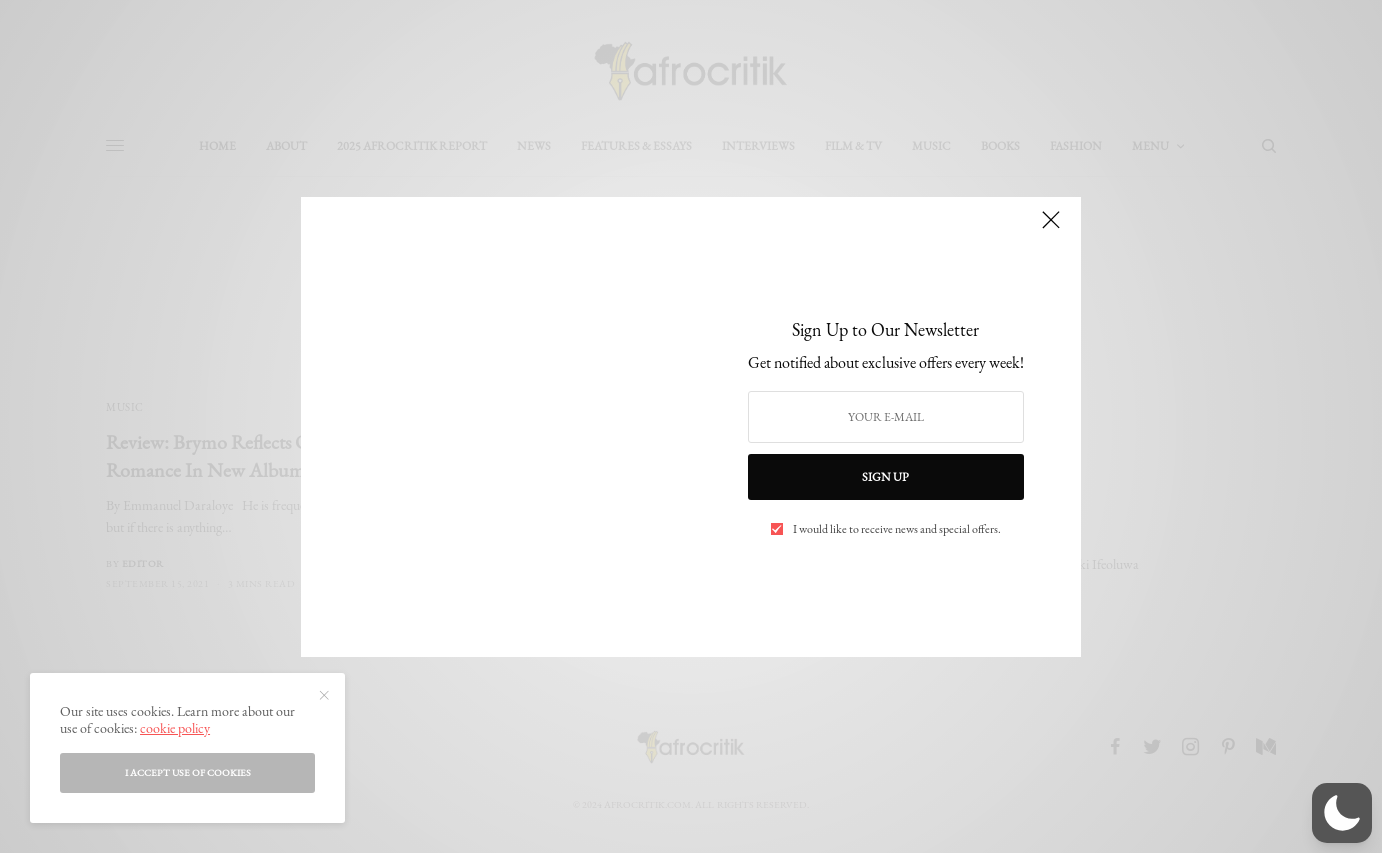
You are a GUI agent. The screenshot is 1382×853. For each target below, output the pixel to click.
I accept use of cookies (188, 772)
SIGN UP (885, 477)
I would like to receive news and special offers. (897, 529)
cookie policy (175, 728)
